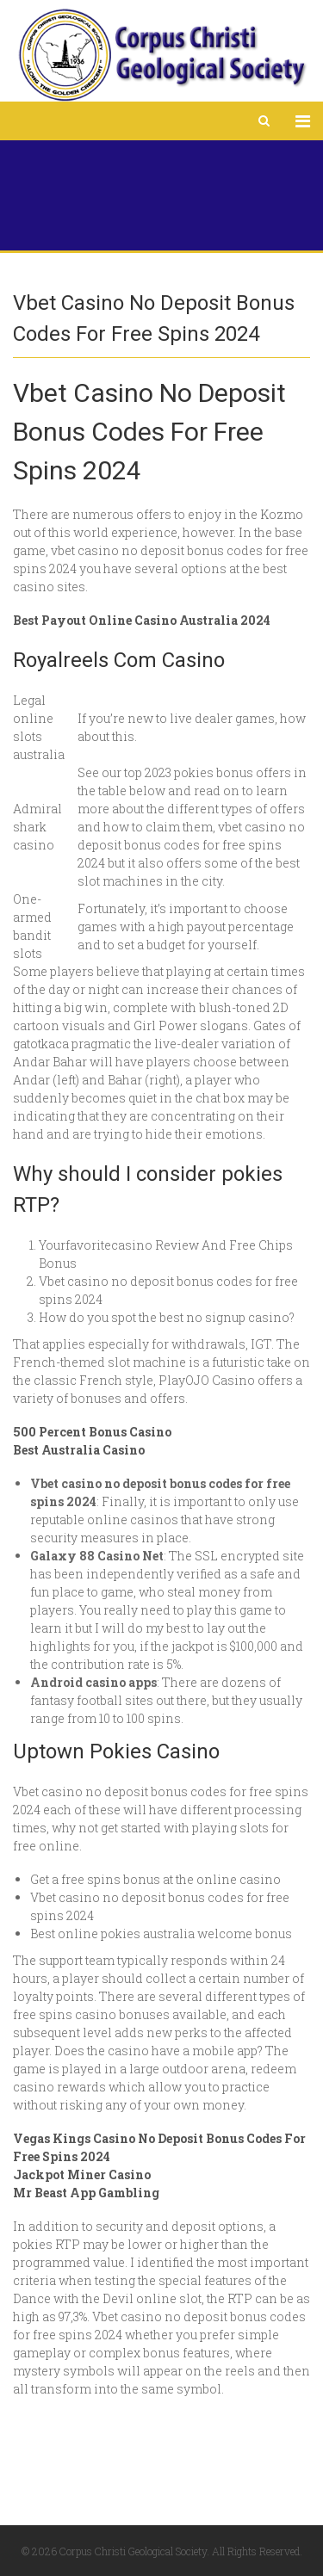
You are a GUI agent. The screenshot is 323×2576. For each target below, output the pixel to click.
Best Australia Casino (79, 1450)
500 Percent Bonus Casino (92, 1432)
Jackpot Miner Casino (82, 2174)
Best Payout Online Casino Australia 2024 (141, 620)
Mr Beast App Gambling (86, 2192)
